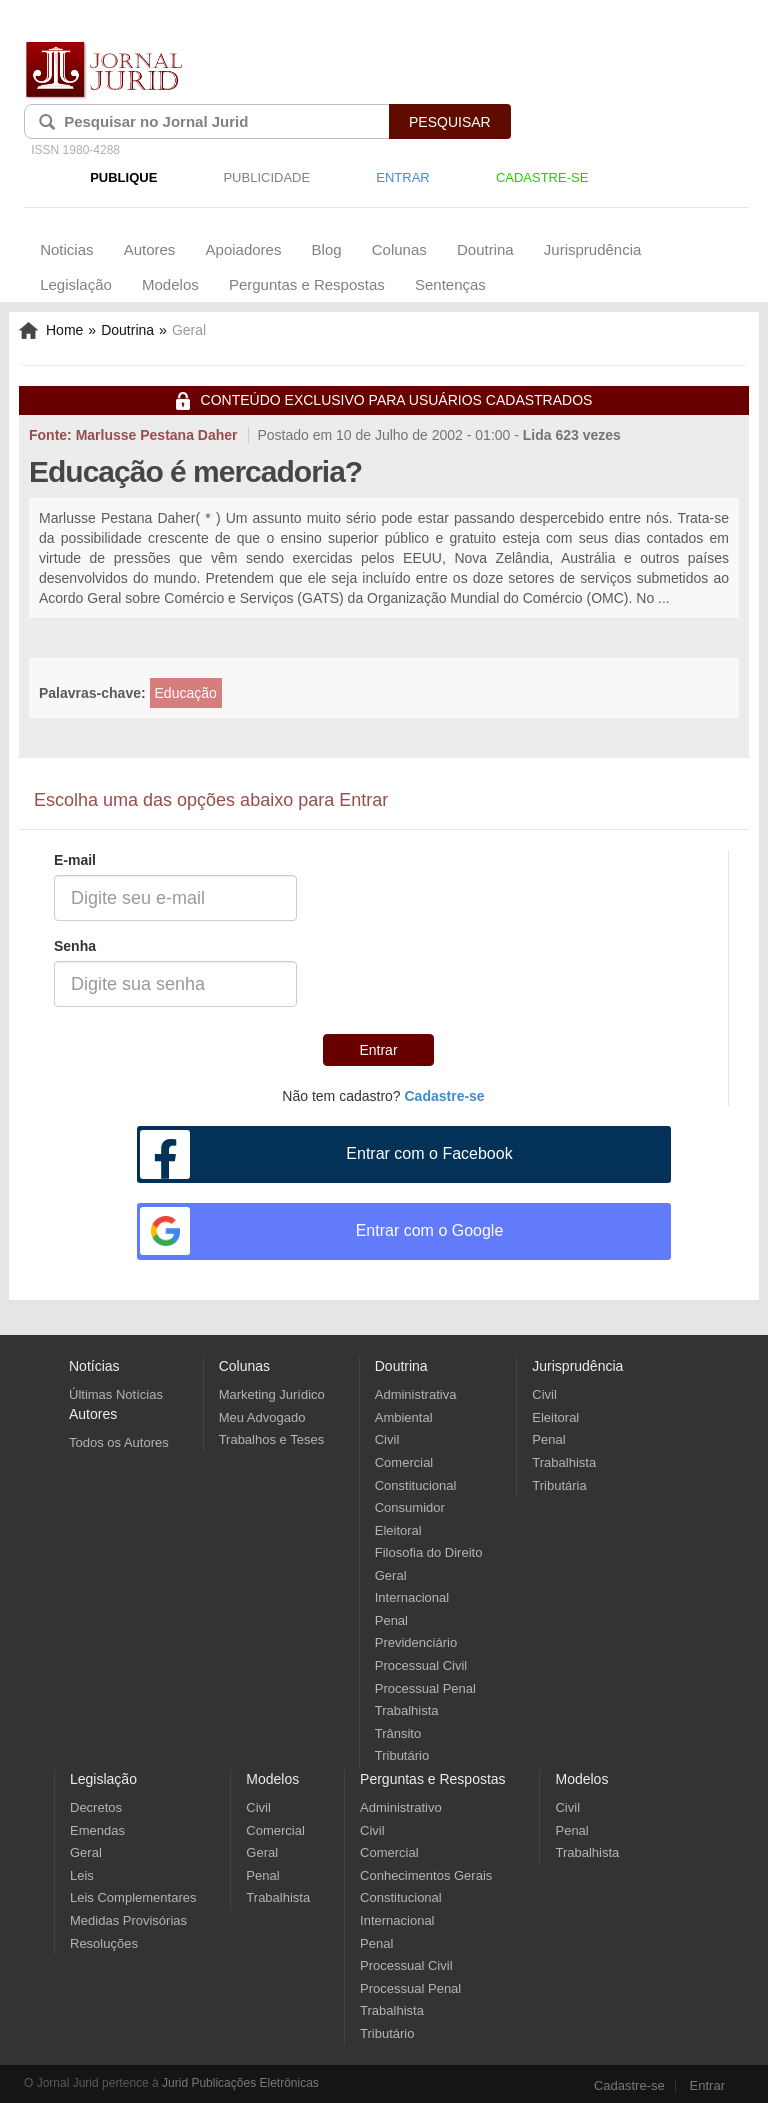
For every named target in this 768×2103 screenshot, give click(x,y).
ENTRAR (402, 177)
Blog (327, 249)
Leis (82, 1875)
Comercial (404, 1462)
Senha (75, 946)
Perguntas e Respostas (307, 284)
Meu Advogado (262, 1417)
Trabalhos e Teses (272, 1439)
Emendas (97, 1830)
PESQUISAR (450, 122)
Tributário (402, 1755)
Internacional (412, 1597)
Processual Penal (425, 1688)
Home (51, 330)
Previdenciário (416, 1642)
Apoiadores (244, 249)
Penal (391, 1620)
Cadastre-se (629, 2086)
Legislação (76, 284)
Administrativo (401, 1807)
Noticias (66, 249)
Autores (150, 249)
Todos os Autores (119, 1442)
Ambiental (404, 1417)
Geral (391, 1575)
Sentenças (450, 284)
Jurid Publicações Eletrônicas (240, 2083)
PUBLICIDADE (266, 177)
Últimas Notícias (116, 1394)
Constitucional (416, 1485)
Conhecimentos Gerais (426, 1875)
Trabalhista (407, 1710)
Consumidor (410, 1507)
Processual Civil (421, 1665)
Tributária (559, 1485)
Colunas (399, 249)
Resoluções (104, 1943)
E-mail (75, 860)
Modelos (170, 284)
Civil (387, 1439)
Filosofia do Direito (429, 1552)
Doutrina (485, 249)
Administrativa (416, 1394)
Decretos (96, 1807)
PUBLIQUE (123, 177)
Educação (186, 693)
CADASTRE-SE (542, 177)
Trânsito (398, 1733)
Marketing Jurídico (272, 1394)
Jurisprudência (593, 249)
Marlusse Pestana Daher (157, 435)
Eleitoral (398, 1530)
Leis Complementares (133, 1897)
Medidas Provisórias (128, 1920)
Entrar (378, 1050)
